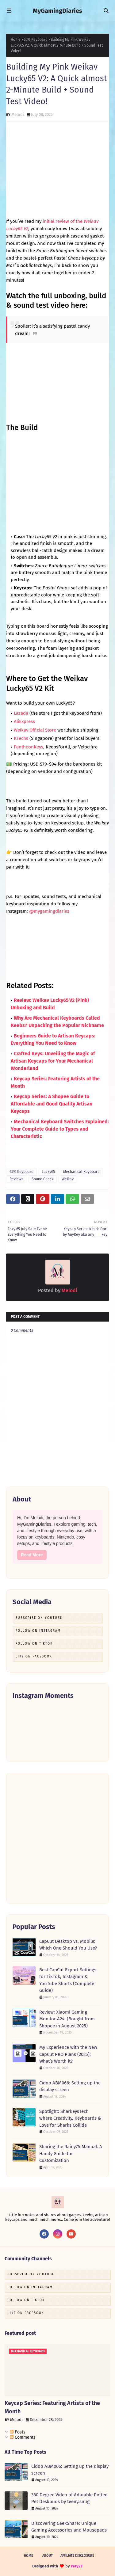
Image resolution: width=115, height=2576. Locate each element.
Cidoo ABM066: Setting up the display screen (70, 2086)
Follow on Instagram (38, 1631)
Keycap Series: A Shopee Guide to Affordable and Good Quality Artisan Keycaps (51, 1104)
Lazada (21, 713)
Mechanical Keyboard (81, 1172)
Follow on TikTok (34, 1644)
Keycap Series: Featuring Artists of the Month (52, 2407)
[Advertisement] (57, 1838)
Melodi (17, 114)
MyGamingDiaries (57, 10)
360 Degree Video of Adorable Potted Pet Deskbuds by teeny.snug (69, 2498)
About (47, 2556)
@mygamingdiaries (49, 911)
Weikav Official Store (35, 730)
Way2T (77, 2566)
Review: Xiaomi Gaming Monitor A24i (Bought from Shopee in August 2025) (67, 2019)
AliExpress (24, 721)
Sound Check (42, 1179)
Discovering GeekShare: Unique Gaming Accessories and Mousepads (69, 2527)
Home (16, 39)
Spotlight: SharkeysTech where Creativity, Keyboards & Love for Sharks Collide (70, 2118)
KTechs (21, 738)
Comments (23, 2437)
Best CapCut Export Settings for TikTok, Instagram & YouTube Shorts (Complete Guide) (67, 1980)
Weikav (68, 1179)
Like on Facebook (34, 1656)
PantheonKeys (28, 747)
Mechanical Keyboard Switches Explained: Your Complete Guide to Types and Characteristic (60, 1129)
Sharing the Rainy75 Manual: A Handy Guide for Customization (70, 2153)
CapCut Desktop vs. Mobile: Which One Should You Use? (68, 1945)
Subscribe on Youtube (39, 1618)
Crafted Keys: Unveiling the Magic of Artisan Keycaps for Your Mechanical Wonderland (53, 1061)
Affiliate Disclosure (77, 2556)
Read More (32, 1554)
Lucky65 (48, 1172)
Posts (17, 2432)
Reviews (16, 1179)
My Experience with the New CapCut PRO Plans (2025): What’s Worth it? (68, 2054)
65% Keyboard (36, 39)
